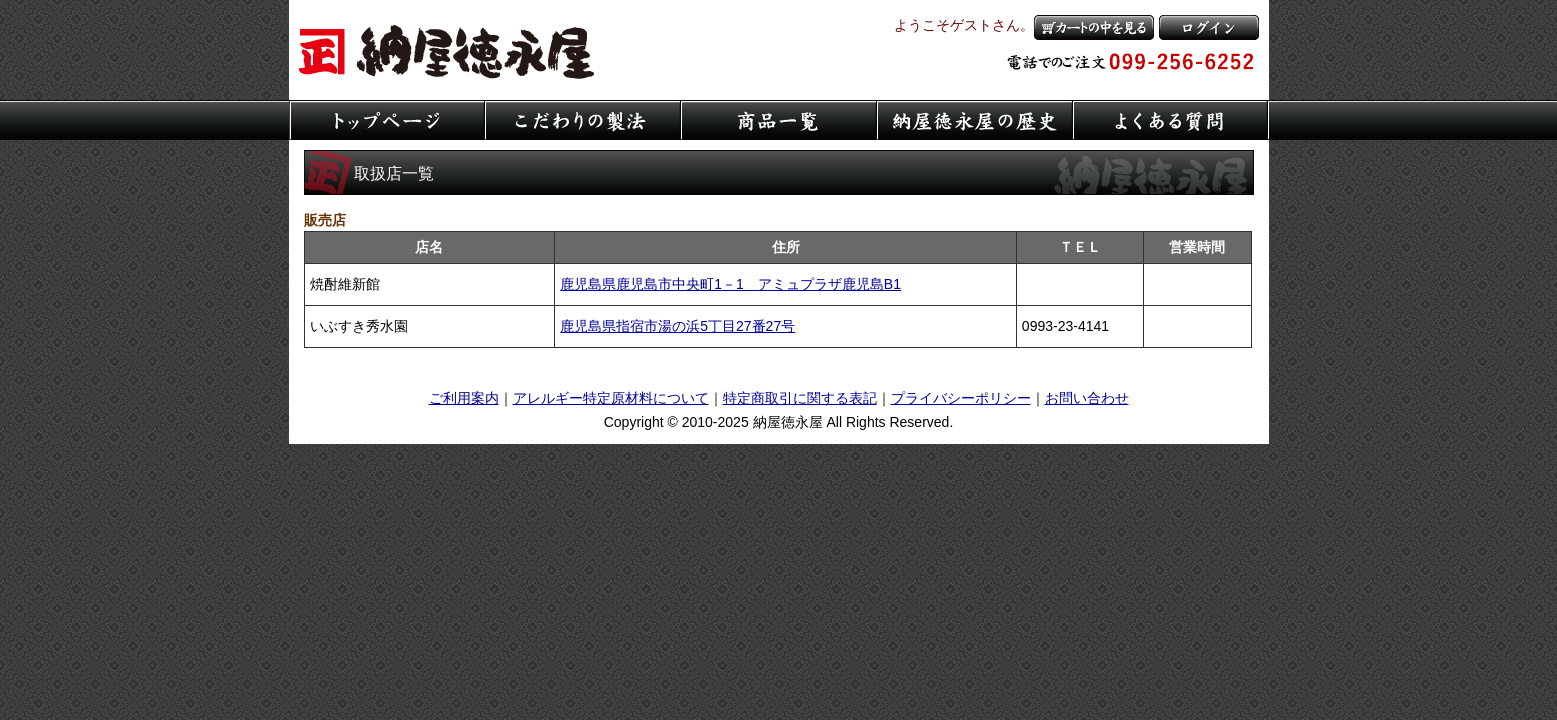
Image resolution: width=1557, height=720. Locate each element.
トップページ (387, 120)
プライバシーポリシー (961, 398)
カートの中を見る (1094, 27)
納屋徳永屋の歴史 (975, 120)
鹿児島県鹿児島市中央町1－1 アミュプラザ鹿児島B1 (730, 284)
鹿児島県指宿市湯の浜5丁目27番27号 (677, 326)
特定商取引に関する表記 (800, 398)
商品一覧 (779, 120)
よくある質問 (1171, 120)
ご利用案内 (464, 398)
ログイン (1209, 27)
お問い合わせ (1087, 398)
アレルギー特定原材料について (611, 398)
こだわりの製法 (583, 120)
